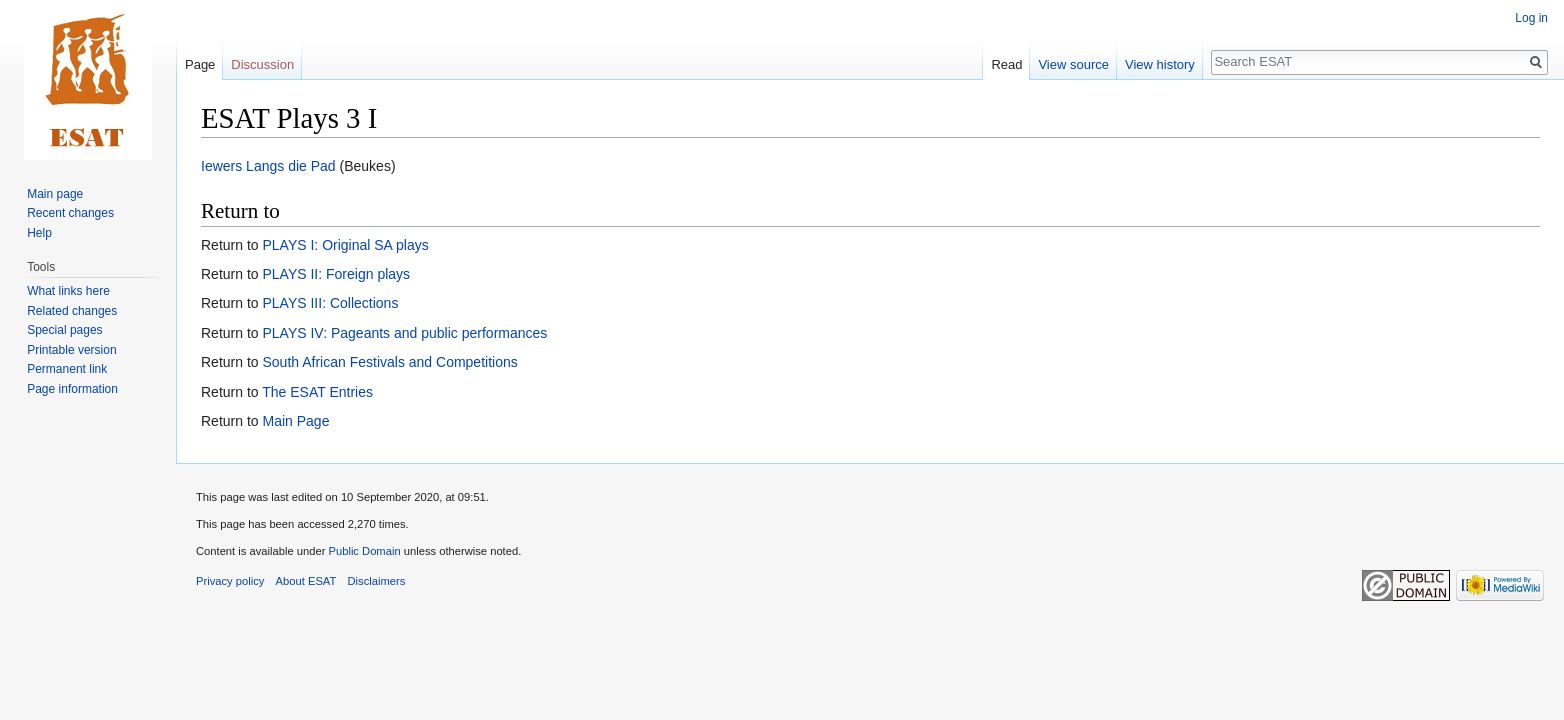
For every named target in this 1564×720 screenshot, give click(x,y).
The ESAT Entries (317, 392)
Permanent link (67, 369)
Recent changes (70, 213)
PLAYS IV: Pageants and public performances (404, 333)
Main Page (295, 421)
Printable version (71, 350)
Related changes (72, 311)
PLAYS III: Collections (330, 303)
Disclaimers (377, 581)
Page (200, 64)
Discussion (262, 64)
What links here (68, 291)
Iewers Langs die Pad (268, 166)
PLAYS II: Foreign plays (336, 274)
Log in (1531, 18)
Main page (55, 194)
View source (1073, 64)
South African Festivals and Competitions (389, 362)
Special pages (64, 330)
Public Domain (364, 551)
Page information (72, 389)
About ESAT (306, 581)
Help (39, 233)
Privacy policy (230, 581)
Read (1006, 64)
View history (1160, 64)
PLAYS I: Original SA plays (345, 245)
